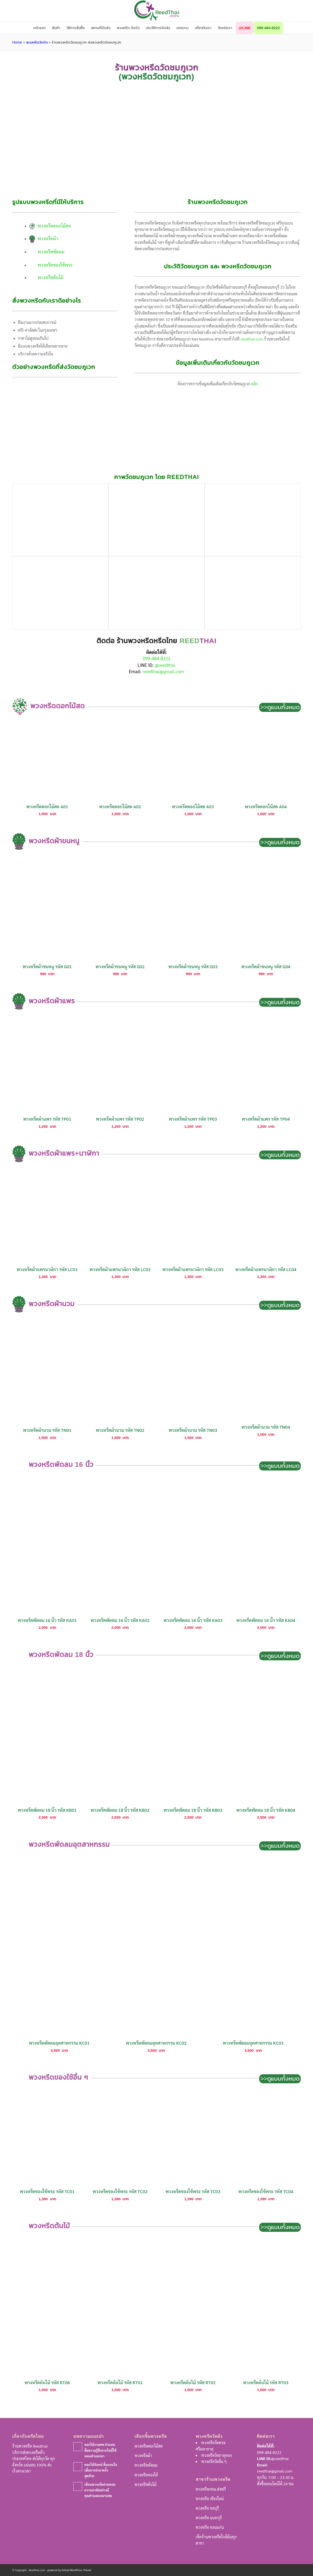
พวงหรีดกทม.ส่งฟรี (211, 2489)
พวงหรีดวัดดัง (37, 42)
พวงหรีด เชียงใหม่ (210, 2498)
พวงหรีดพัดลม (51, 251)
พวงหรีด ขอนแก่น (210, 2527)
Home (17, 42)
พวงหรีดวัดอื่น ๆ (214, 2461)
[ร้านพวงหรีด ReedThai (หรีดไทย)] (156, 11)
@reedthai (165, 665)
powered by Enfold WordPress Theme (69, 2570)
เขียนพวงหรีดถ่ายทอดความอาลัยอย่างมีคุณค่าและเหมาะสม (99, 2490)
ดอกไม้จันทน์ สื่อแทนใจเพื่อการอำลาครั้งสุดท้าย (100, 2470)
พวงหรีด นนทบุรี (209, 2517)
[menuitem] (39, 28)
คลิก (254, 383)
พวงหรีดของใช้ (146, 2474)
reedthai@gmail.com (163, 671)
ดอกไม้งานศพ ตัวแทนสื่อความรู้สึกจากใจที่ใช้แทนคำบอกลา (100, 2450)
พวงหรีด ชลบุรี (207, 2508)
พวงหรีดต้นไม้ (50, 277)
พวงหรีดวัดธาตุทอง (216, 2455)
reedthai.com (252, 339)
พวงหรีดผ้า (48, 238)
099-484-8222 (156, 658)
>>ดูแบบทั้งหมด (280, 707)
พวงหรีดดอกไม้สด (54, 225)
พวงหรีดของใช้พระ (55, 265)
